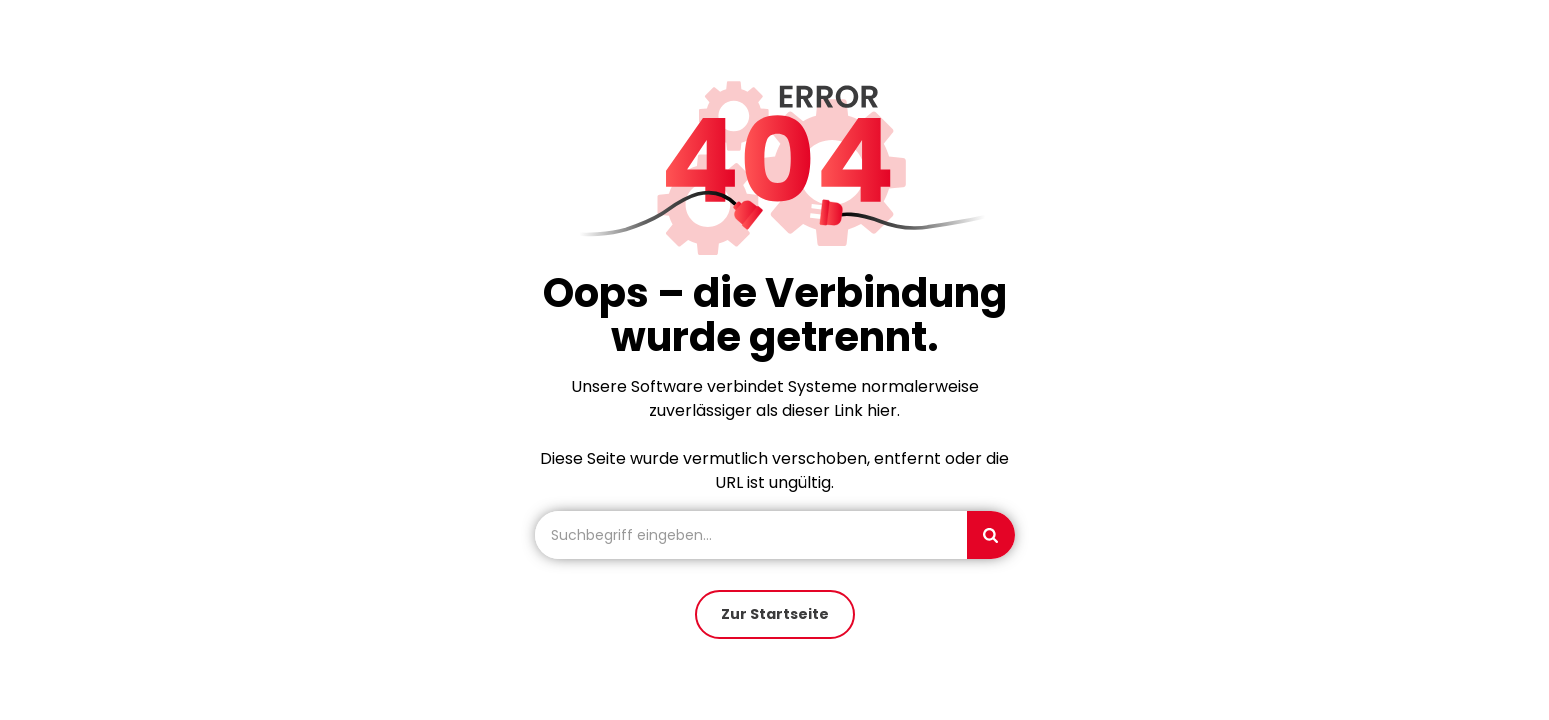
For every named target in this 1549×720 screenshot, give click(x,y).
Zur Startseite (775, 614)
